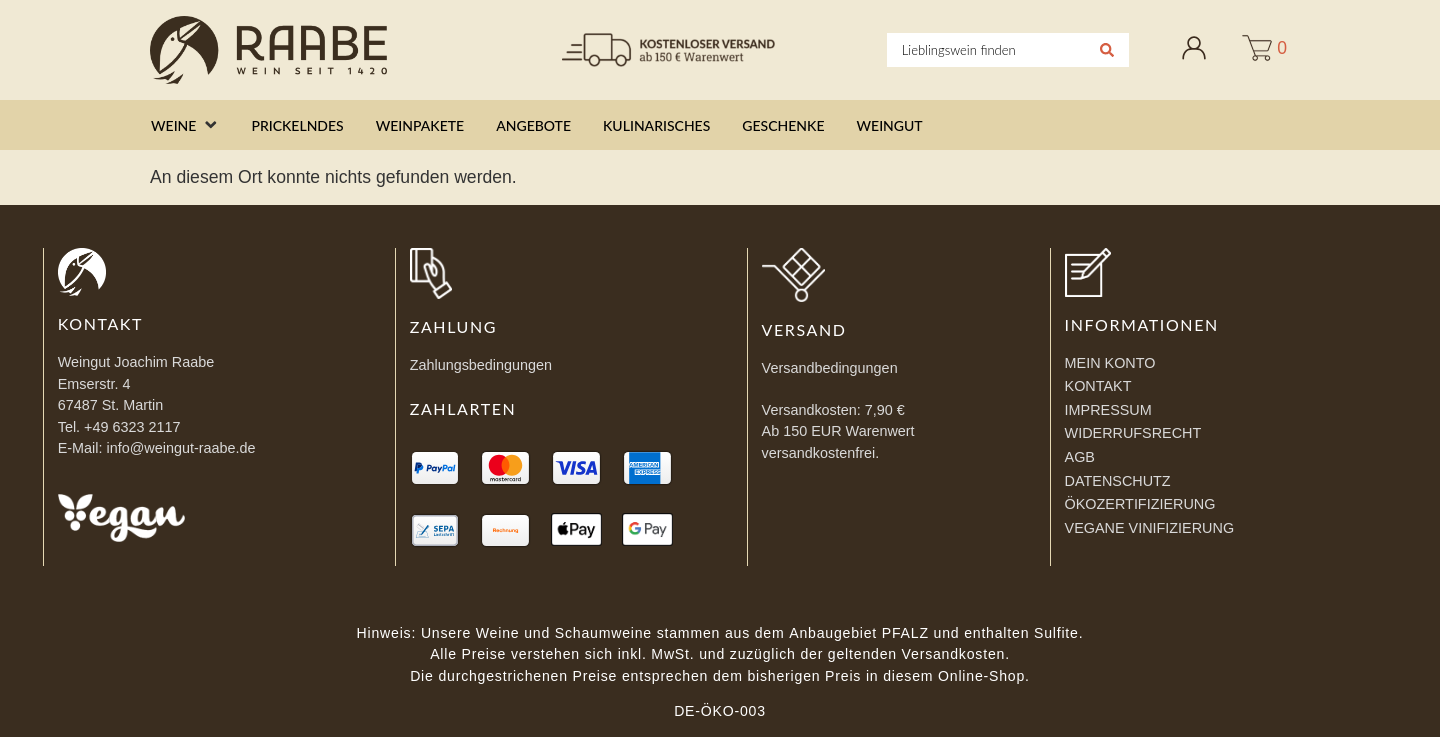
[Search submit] (1107, 50)
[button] (185, 125)
